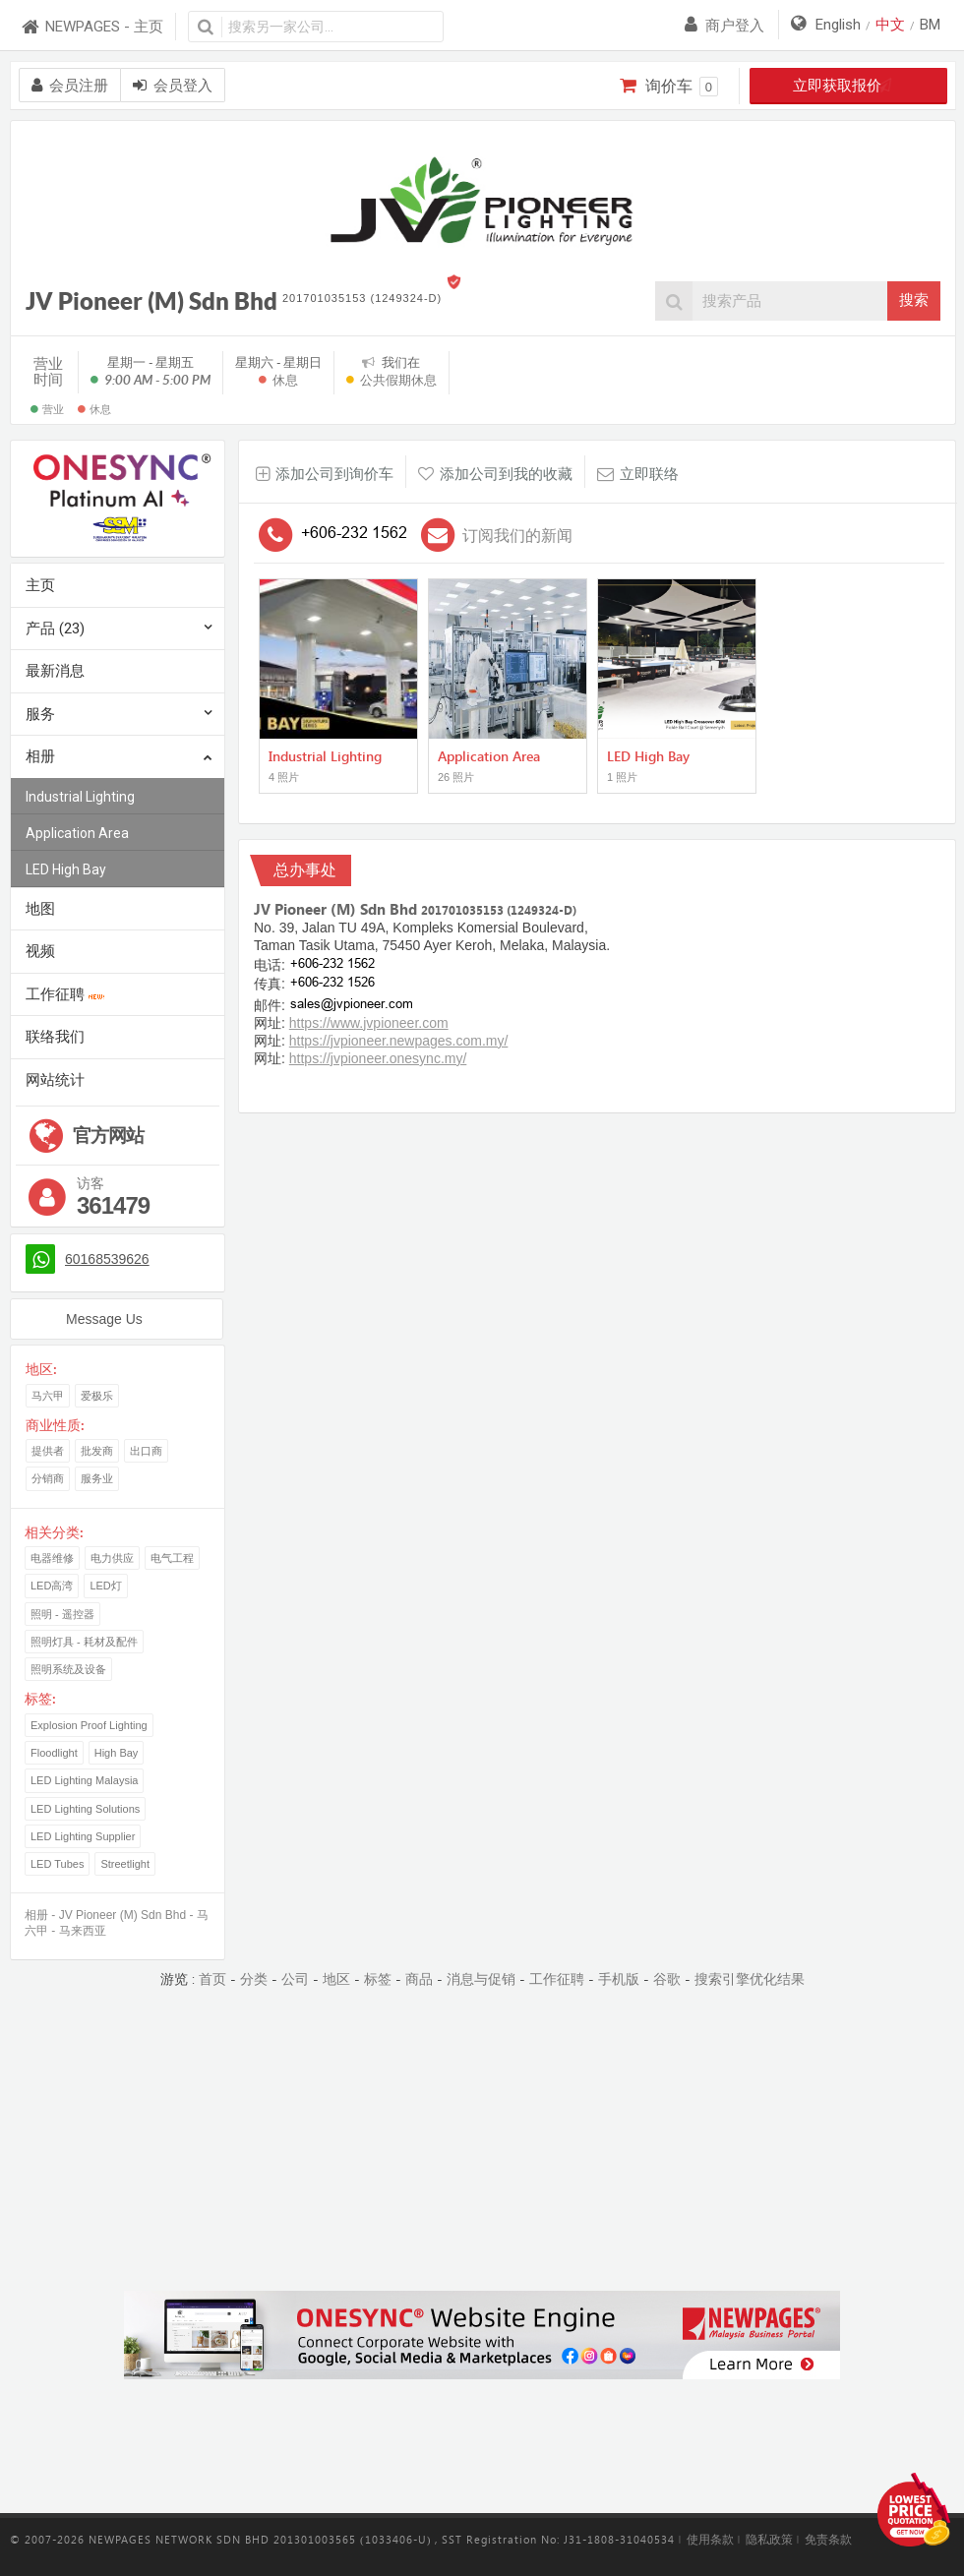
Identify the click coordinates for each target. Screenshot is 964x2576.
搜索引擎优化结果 (749, 1979)
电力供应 (112, 1558)
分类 (254, 1979)
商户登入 (724, 25)
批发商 (97, 1451)
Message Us (104, 1319)
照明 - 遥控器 (62, 1614)
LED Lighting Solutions (85, 1809)
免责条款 (828, 2539)
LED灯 (105, 1585)
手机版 (618, 1979)
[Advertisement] (482, 2141)
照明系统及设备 (68, 1669)
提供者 (47, 1451)
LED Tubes (57, 1864)
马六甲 (47, 1396)
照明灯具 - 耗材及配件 (84, 1641)
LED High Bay (66, 869)
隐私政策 (769, 2539)
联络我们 (55, 1037)
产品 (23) (55, 628)
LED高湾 (51, 1585)
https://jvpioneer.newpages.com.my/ (399, 1040)
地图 (40, 909)
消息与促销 (481, 1979)
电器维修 (52, 1558)
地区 (336, 1979)
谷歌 (667, 1979)
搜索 (914, 300)
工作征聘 (65, 994)
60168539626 (107, 1259)
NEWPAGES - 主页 (91, 27)
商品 (419, 1979)
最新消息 (55, 671)
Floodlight (54, 1753)
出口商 (146, 1451)
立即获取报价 (849, 85)
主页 (40, 585)
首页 (212, 1979)
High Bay (116, 1753)
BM (930, 24)
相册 (119, 758)
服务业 (97, 1478)
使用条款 (710, 2539)
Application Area (77, 833)
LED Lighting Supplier (82, 1836)
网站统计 (55, 1080)
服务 (40, 714)
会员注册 (69, 85)
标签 (378, 1979)
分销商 (47, 1478)
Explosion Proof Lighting (89, 1725)
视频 (40, 951)
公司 (295, 1979)
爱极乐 (97, 1396)
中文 (890, 24)
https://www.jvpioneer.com (369, 1023)
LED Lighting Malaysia (84, 1780)
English (838, 24)
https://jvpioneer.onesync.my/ (378, 1058)
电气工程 (172, 1558)
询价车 (669, 86)
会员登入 (172, 85)
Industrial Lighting (80, 797)
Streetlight (125, 1864)
